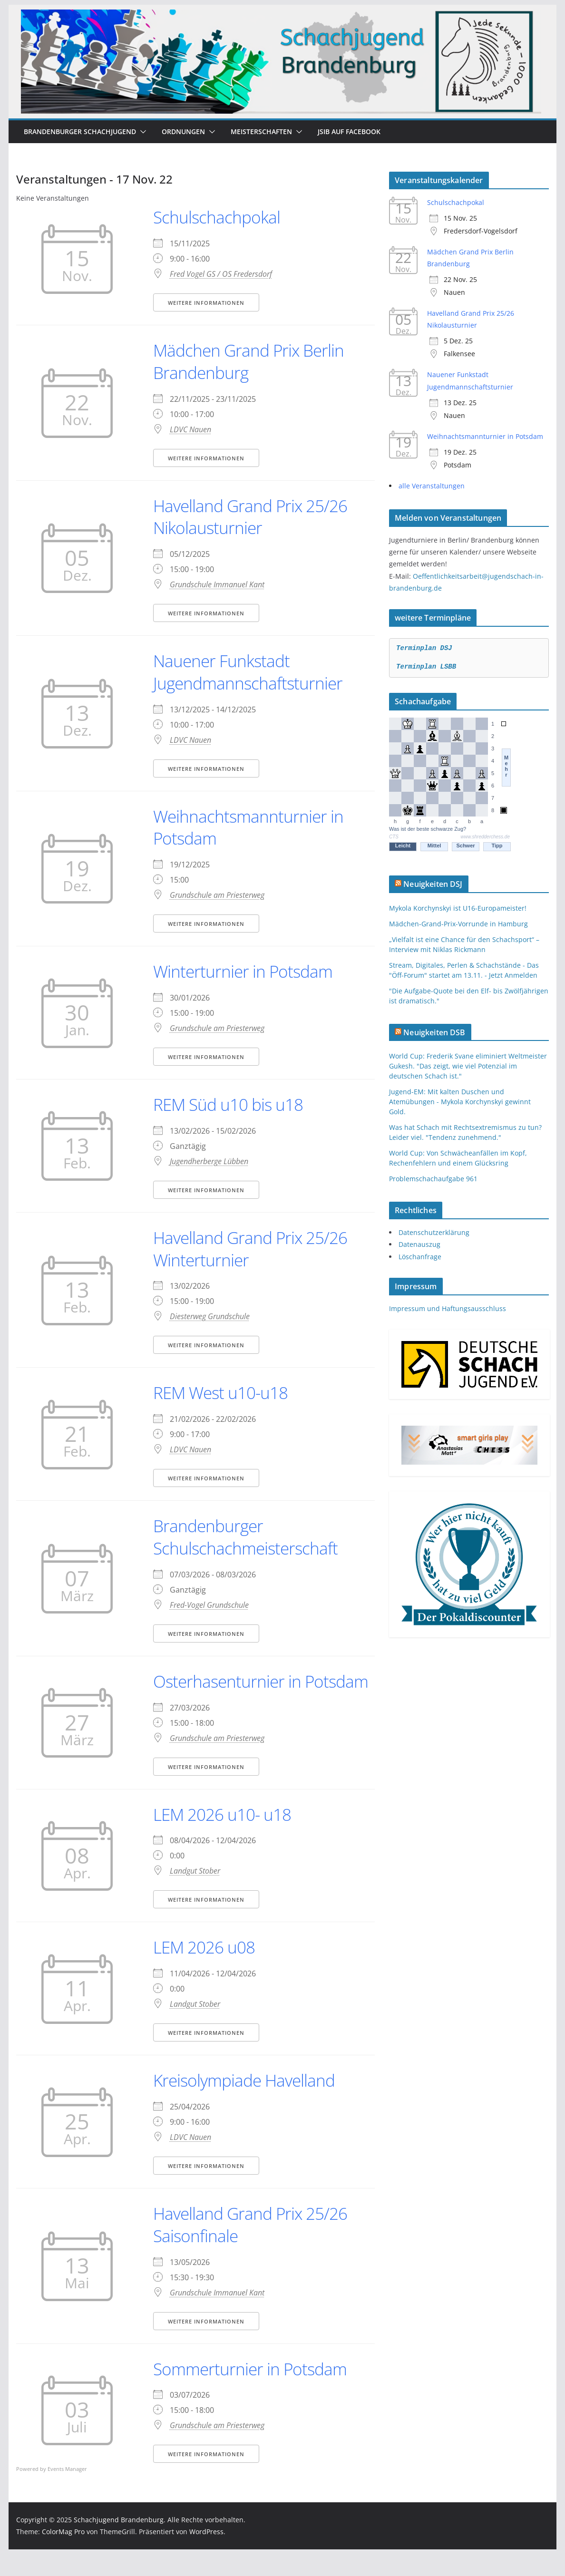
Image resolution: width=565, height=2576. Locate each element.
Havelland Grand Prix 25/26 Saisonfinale (252, 2247)
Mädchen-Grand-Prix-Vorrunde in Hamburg (458, 923)
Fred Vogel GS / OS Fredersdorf (221, 274)
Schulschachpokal (217, 217)
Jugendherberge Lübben (209, 1161)
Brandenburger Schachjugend (80, 131)
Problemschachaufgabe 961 (433, 1178)
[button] (141, 131)
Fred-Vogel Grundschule (209, 1605)
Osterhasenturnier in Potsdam (228, 1692)
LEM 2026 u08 (206, 1969)
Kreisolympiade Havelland (246, 2102)
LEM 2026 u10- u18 (224, 1836)
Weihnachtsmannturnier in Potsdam (249, 827)
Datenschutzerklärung (434, 1232)
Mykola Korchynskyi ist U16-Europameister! (457, 908)
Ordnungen (183, 131)
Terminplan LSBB (426, 666)
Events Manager (67, 2491)
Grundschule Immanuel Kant (217, 584)
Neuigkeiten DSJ (432, 884)
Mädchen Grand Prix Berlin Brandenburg (250, 361)
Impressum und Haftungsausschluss (447, 1308)
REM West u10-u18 (222, 1392)
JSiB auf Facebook (349, 131)
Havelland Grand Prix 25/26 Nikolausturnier (252, 517)
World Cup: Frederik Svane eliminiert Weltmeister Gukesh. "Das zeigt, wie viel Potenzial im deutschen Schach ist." (468, 1065)
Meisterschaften (261, 131)
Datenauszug (419, 1244)
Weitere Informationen (206, 302)
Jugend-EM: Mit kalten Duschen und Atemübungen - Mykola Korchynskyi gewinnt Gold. (460, 1101)
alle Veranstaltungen (432, 485)
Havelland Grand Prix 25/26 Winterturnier (252, 1249)
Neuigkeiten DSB (434, 1032)
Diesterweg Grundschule (210, 1316)
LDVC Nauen (190, 429)
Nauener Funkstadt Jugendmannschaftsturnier (249, 672)
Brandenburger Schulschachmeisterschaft (247, 1537)
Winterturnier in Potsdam (244, 971)
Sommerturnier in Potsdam (252, 2390)
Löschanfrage (420, 1256)
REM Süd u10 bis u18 (230, 1104)
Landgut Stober (195, 1893)
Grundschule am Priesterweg (217, 895)
